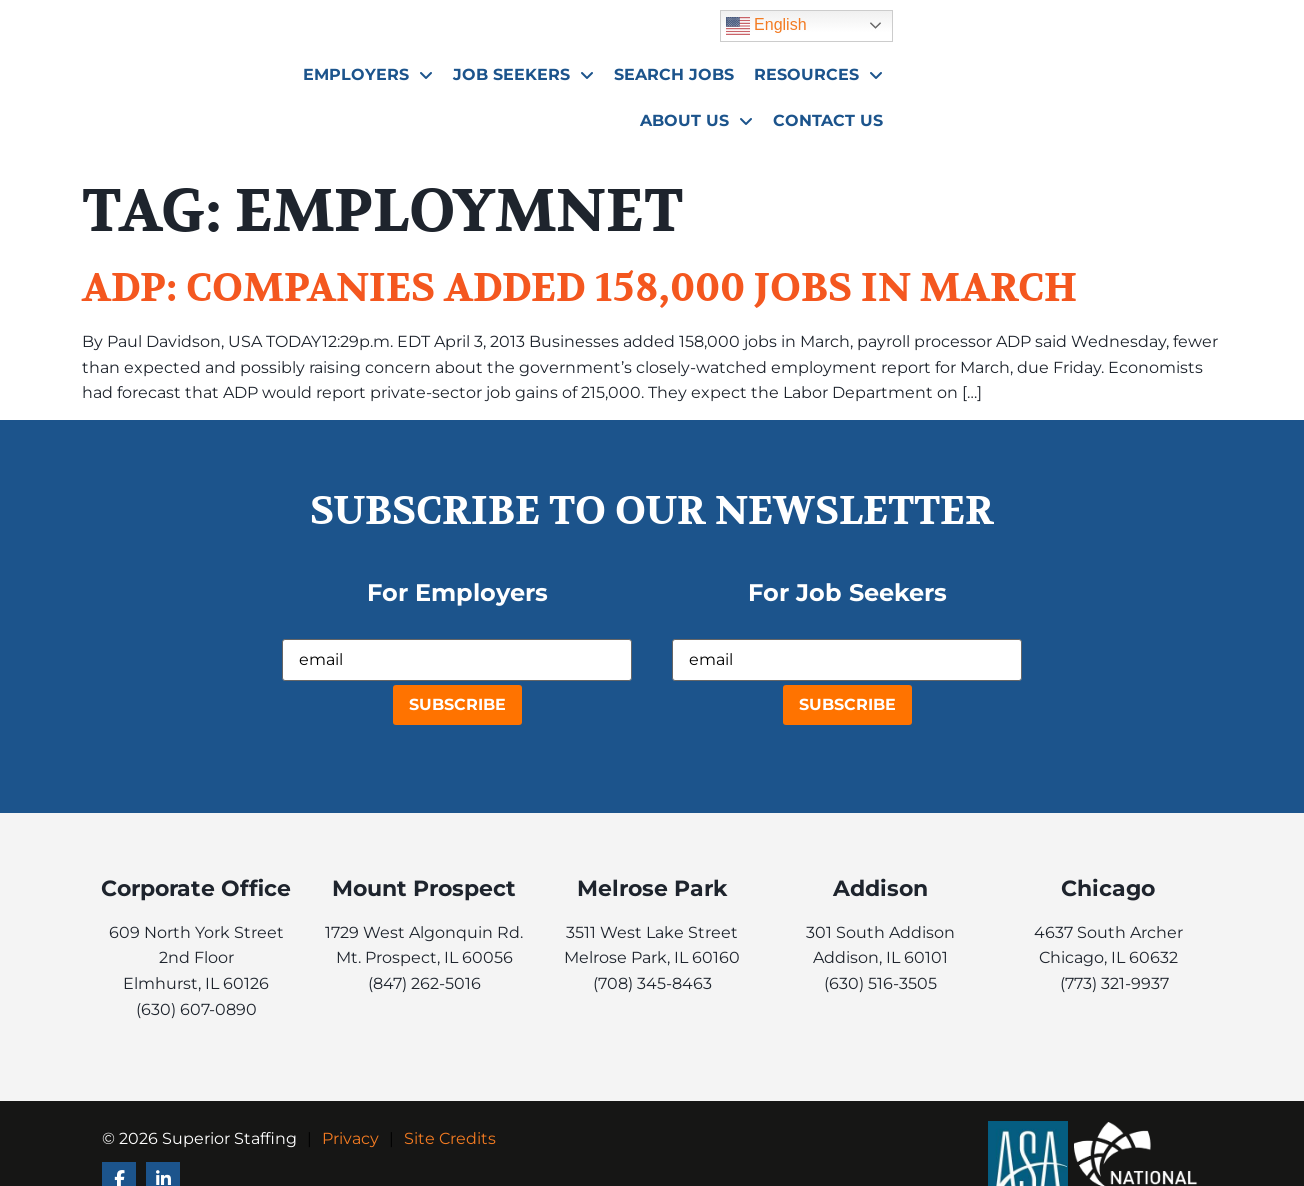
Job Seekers (719, 69)
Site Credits (450, 1138)
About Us (1155, 69)
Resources (1014, 69)
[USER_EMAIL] (457, 660)
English (1095, 20)
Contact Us (1157, 114)
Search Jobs (870, 68)
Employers (564, 69)
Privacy (350, 1138)
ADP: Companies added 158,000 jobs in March (579, 288)
